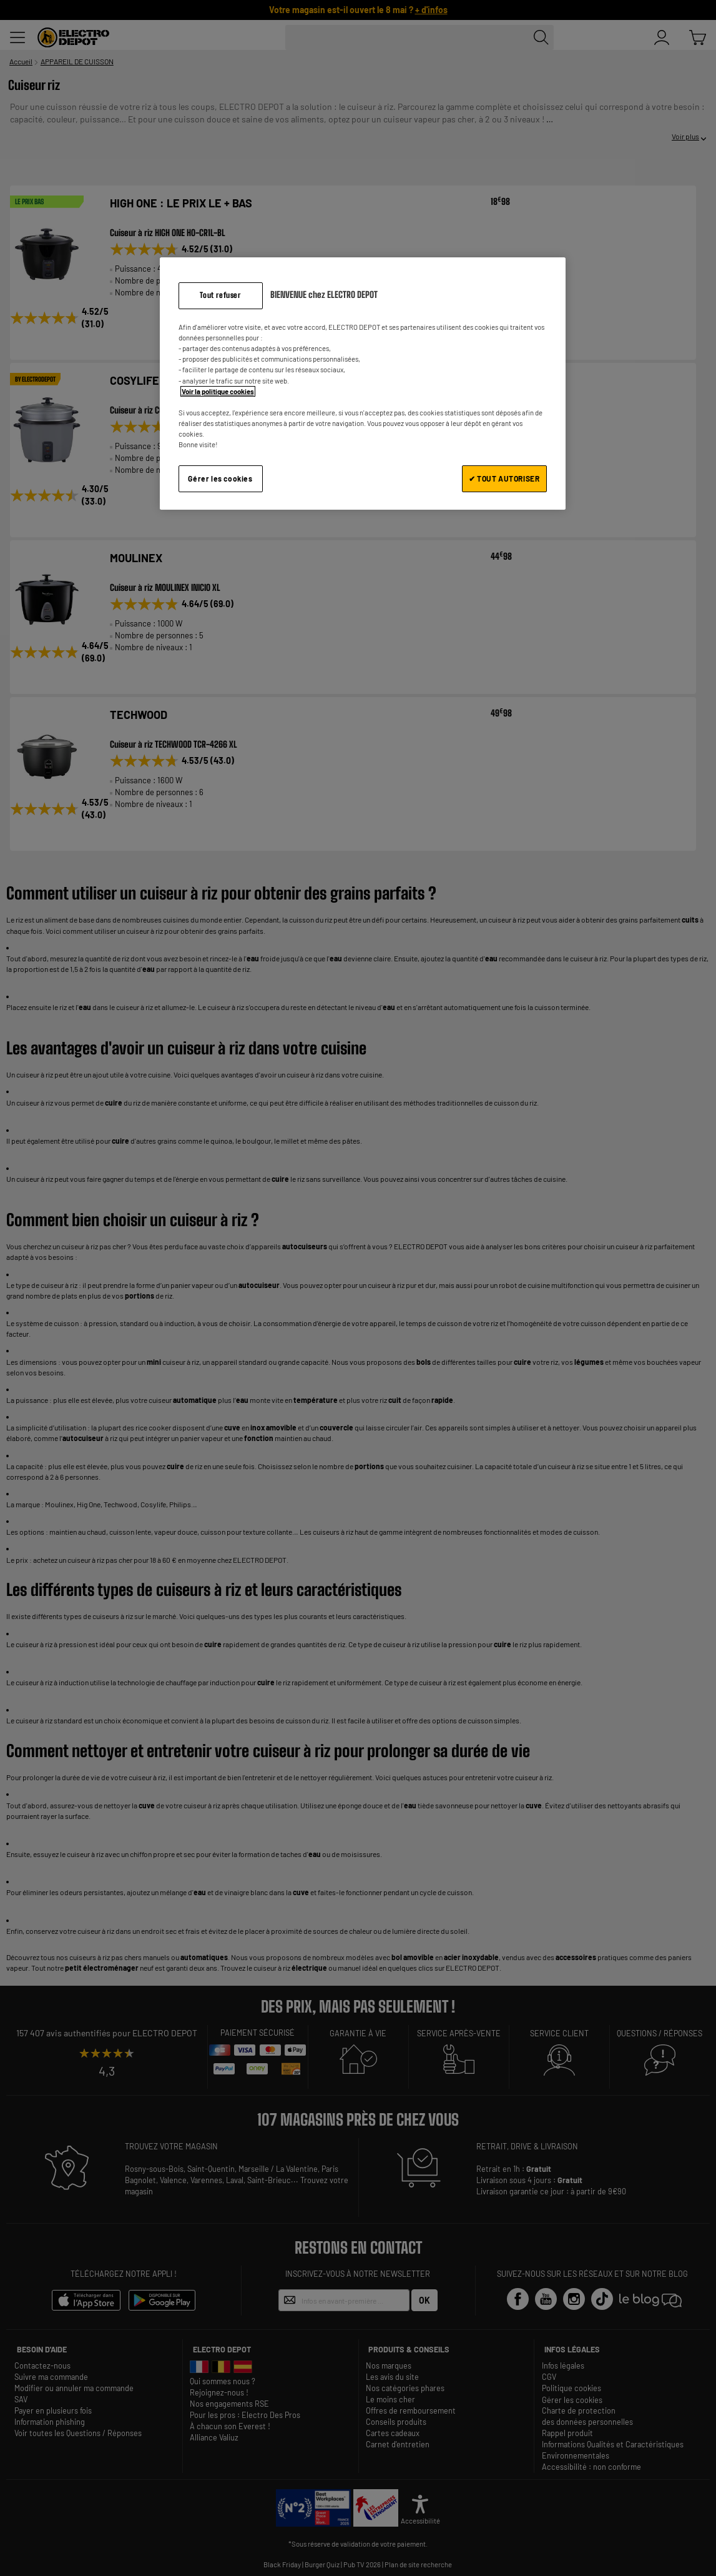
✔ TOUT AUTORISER (504, 478)
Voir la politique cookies (218, 391)
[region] (363, 383)
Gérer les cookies (220, 478)
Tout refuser (220, 295)
